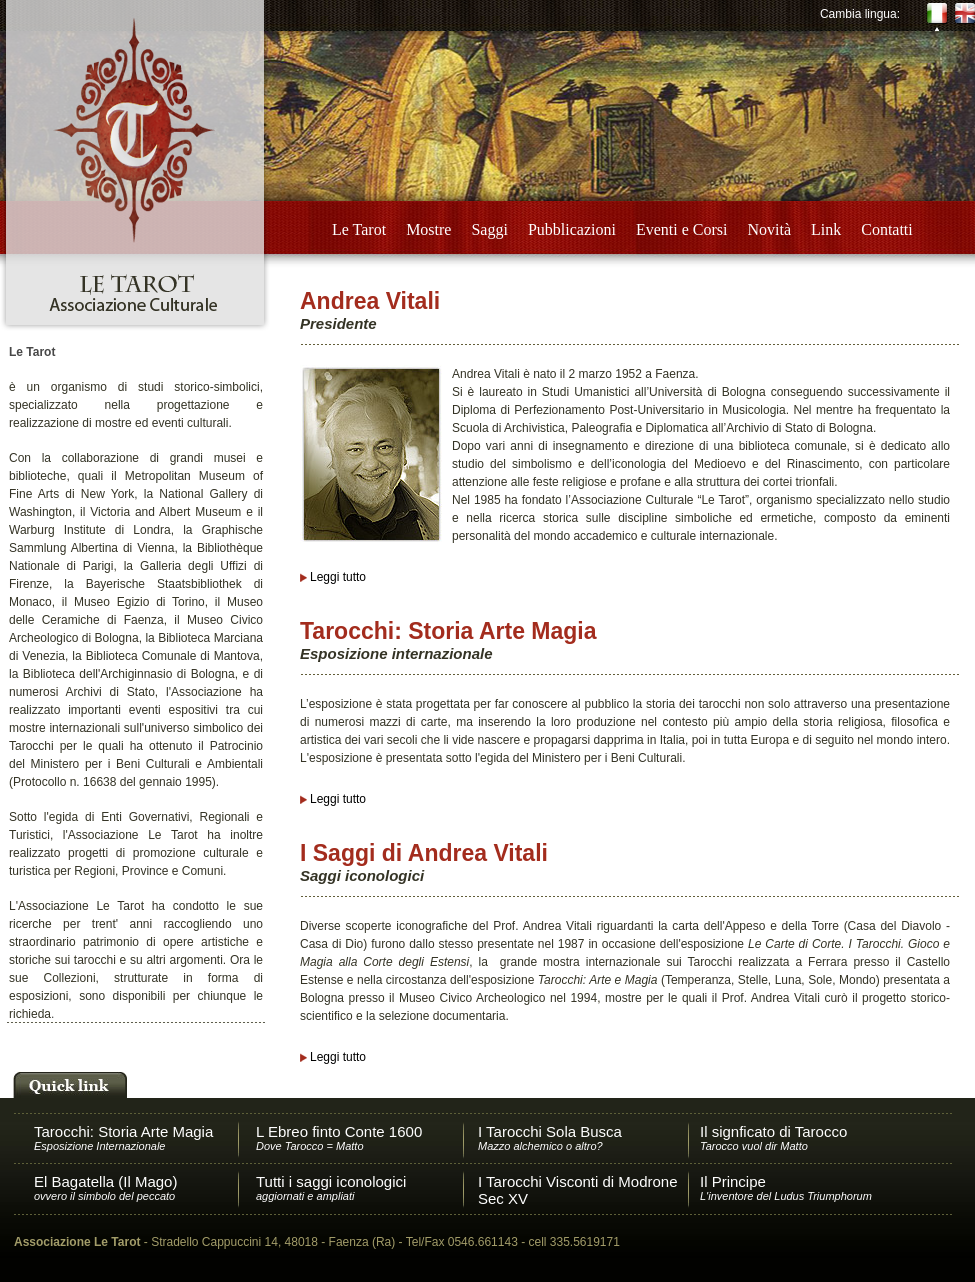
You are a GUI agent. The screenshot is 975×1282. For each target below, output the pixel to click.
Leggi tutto (338, 577)
